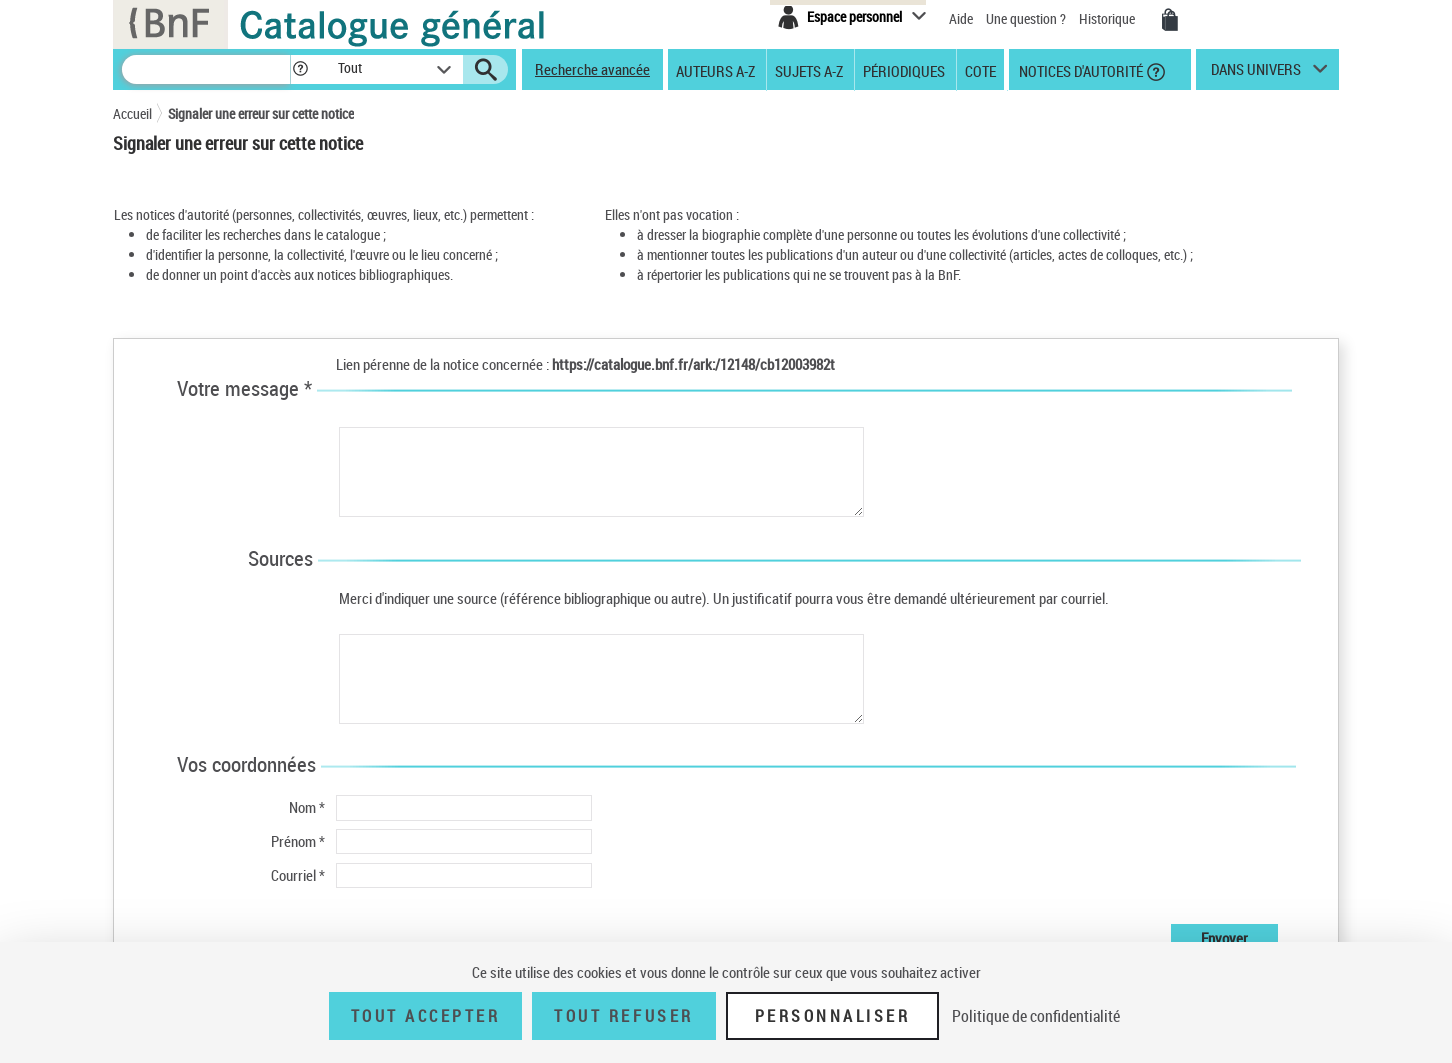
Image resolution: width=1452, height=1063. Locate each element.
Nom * (307, 807)
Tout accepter (426, 1016)
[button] (300, 69)
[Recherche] (206, 69)
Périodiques (904, 70)
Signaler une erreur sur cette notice (261, 113)
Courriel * (298, 875)
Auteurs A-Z (715, 70)
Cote (980, 70)
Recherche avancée (592, 69)
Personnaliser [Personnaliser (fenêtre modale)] (833, 1016)
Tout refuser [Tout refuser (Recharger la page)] (623, 1016)
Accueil (132, 113)
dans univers (1256, 74)
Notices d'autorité (1079, 70)
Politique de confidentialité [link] (1036, 1016)
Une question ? (1026, 18)
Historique (1108, 18)
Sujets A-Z (809, 70)
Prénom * (298, 841)
